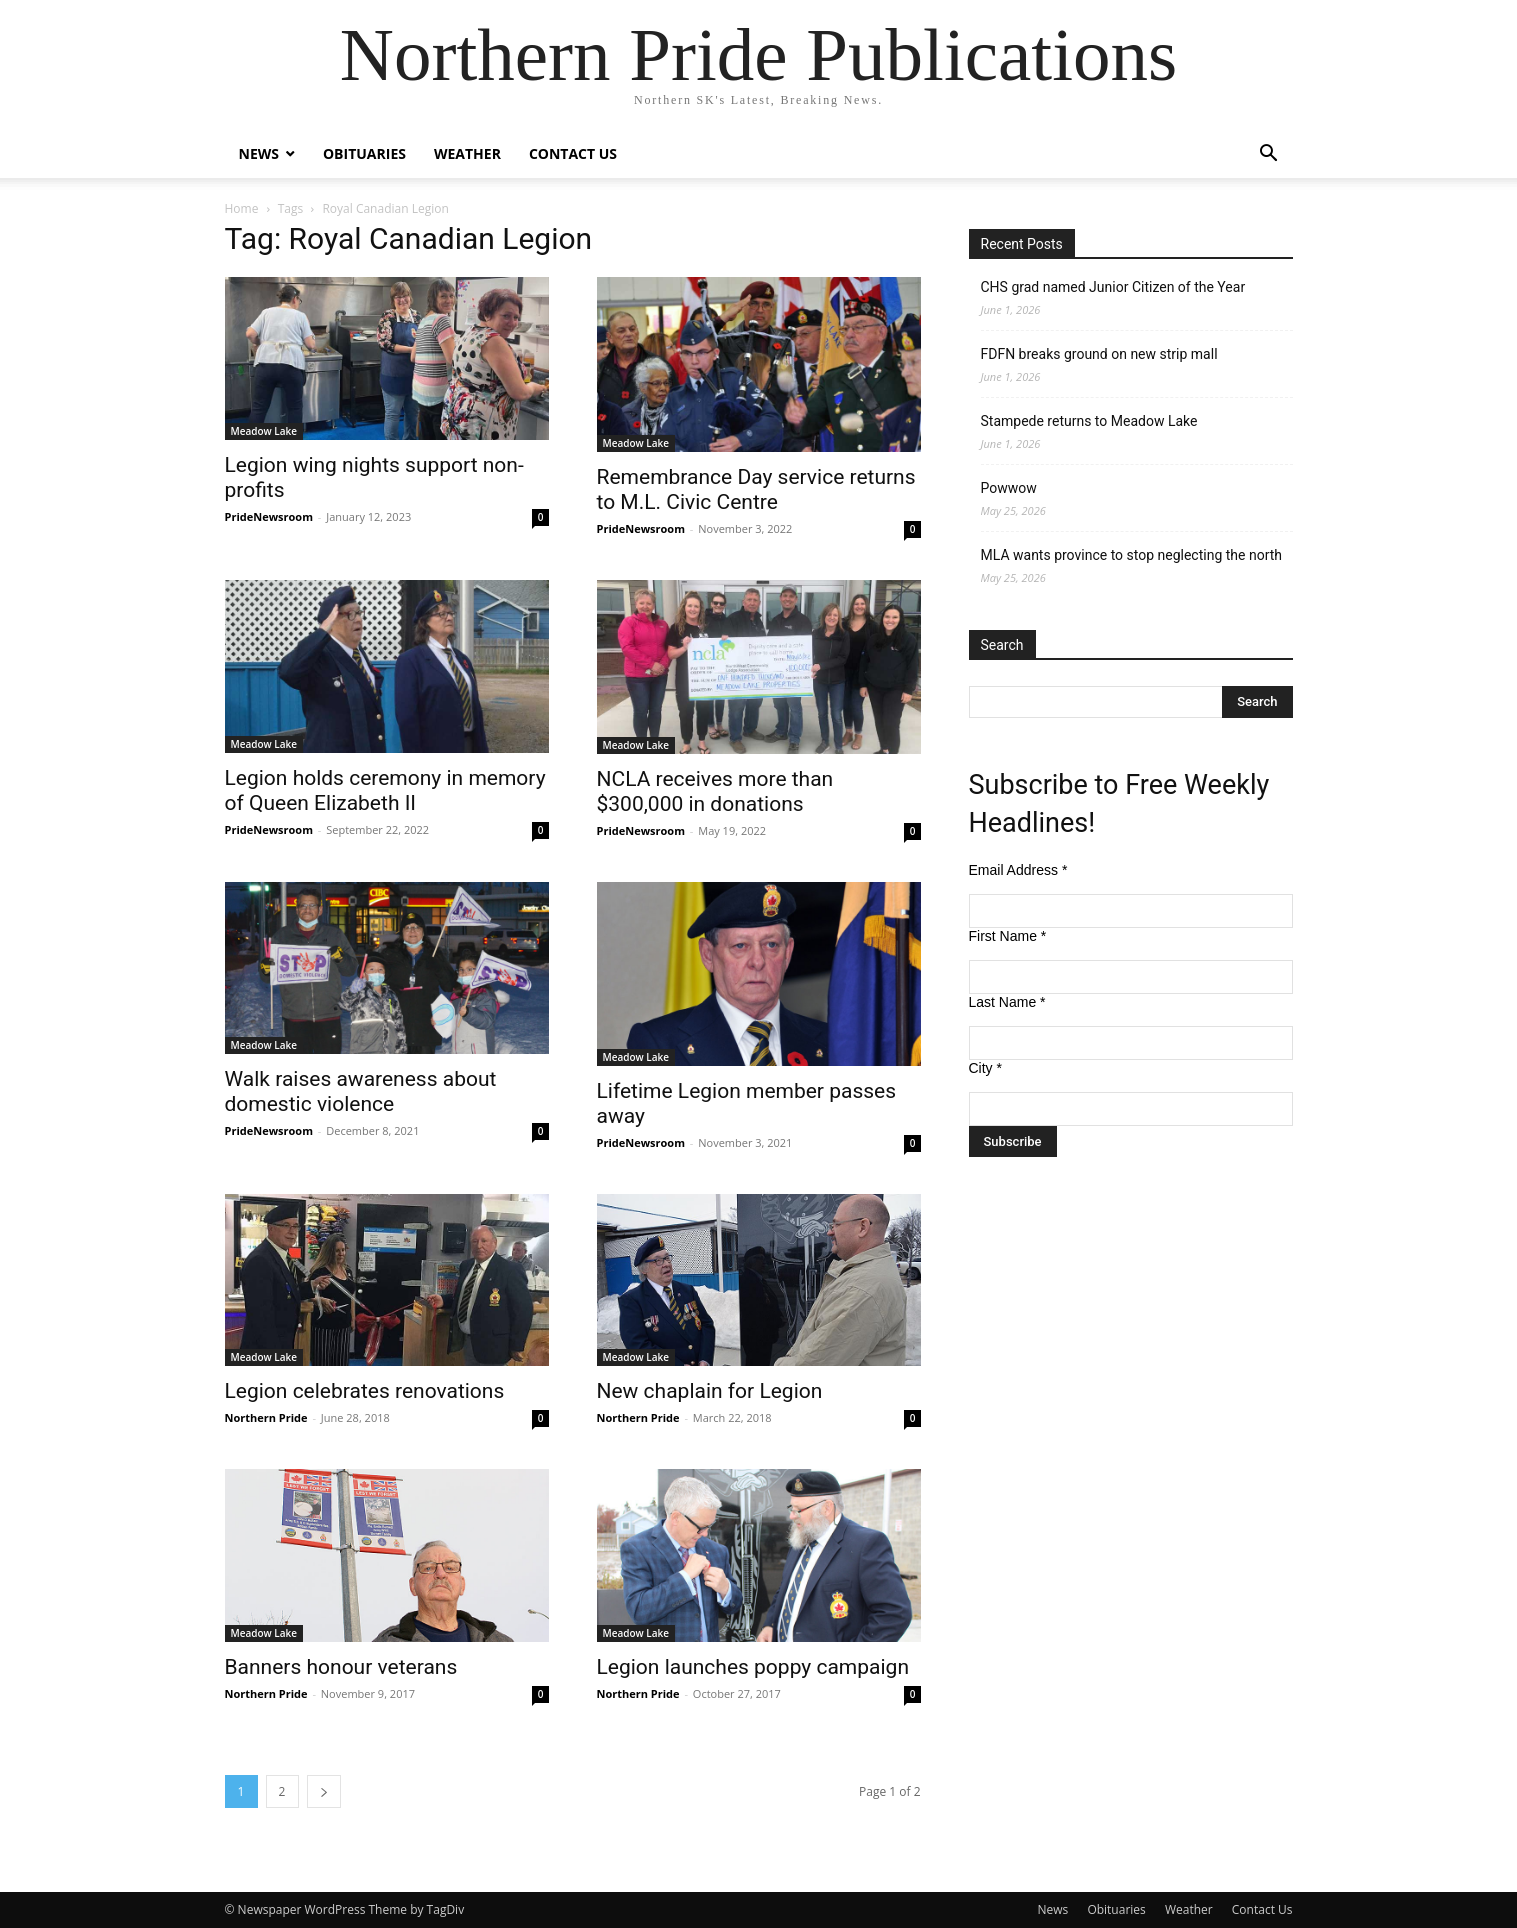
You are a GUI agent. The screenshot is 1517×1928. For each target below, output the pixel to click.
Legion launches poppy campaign (753, 1667)
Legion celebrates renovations (365, 1391)
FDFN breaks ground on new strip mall (1099, 354)
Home (242, 208)
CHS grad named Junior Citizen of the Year (1113, 287)
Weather (467, 153)
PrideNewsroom (269, 516)
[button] (1269, 155)
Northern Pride (266, 1417)
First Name (1008, 936)
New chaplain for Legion (710, 1391)
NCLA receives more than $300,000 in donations (715, 791)
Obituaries (364, 153)
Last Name (1007, 1002)
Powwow (1009, 488)
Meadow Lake (264, 431)
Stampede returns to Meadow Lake (1089, 421)
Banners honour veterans (341, 1667)
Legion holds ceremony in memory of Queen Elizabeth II (385, 790)
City (985, 1068)
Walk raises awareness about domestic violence (361, 1091)
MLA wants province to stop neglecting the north (1132, 555)
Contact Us (573, 153)
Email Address (1018, 870)
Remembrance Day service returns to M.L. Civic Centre (756, 489)
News (259, 153)
